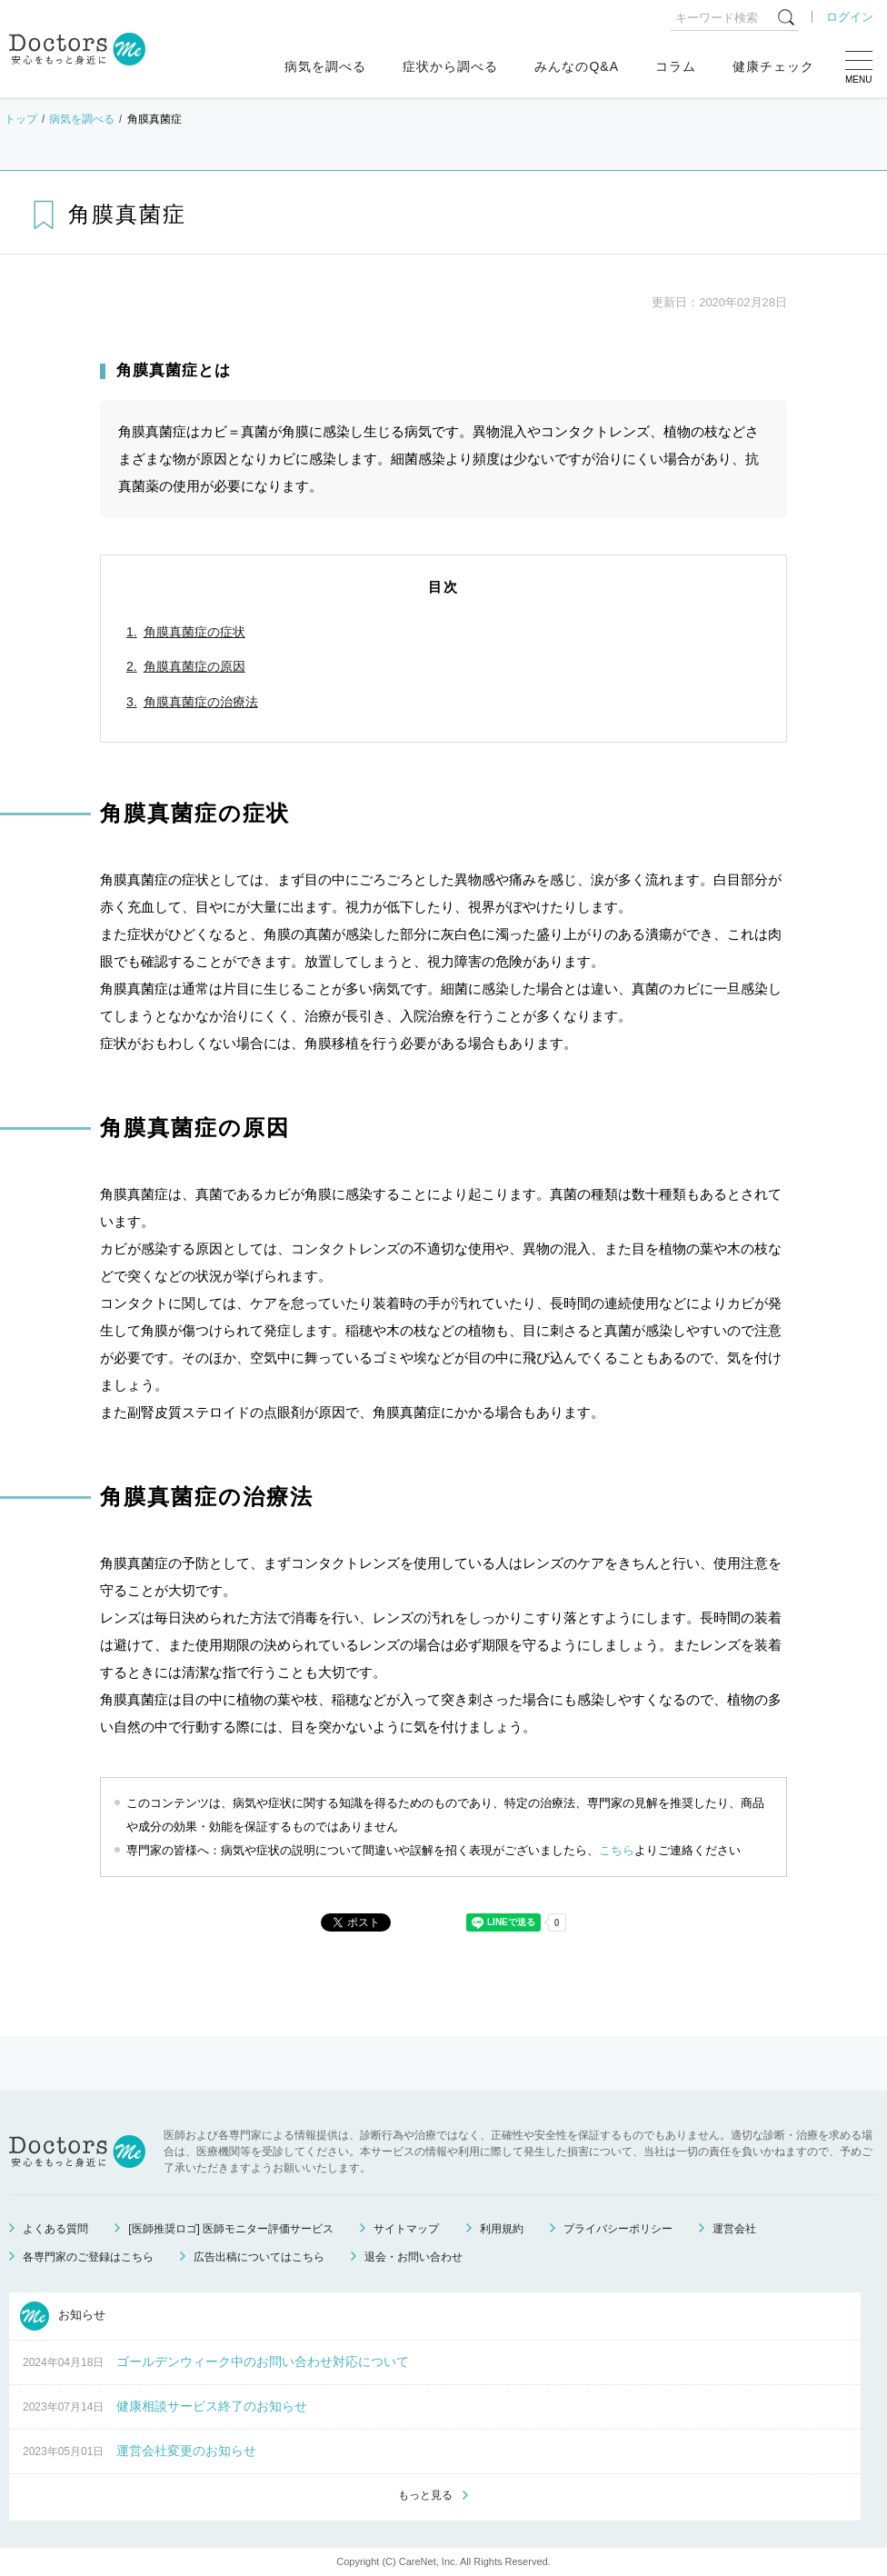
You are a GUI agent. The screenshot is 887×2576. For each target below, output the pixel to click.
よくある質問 (55, 2228)
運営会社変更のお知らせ (186, 2450)
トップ (21, 119)
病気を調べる (325, 66)
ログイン (849, 17)
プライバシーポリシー (618, 2228)
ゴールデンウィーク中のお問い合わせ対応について (262, 2361)
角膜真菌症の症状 (194, 631)
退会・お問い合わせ (413, 2257)
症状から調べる (450, 66)
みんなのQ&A (576, 66)
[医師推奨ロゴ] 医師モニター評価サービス (231, 2228)
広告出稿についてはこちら (259, 2257)
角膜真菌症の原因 (194, 666)
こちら (616, 1850)
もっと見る (425, 2495)
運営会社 (734, 2228)
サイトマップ (406, 2228)
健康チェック (773, 66)
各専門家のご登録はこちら (88, 2257)
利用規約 (501, 2228)
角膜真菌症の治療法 (201, 701)
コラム (675, 66)
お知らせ (62, 2316)
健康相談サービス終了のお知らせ (211, 2406)
